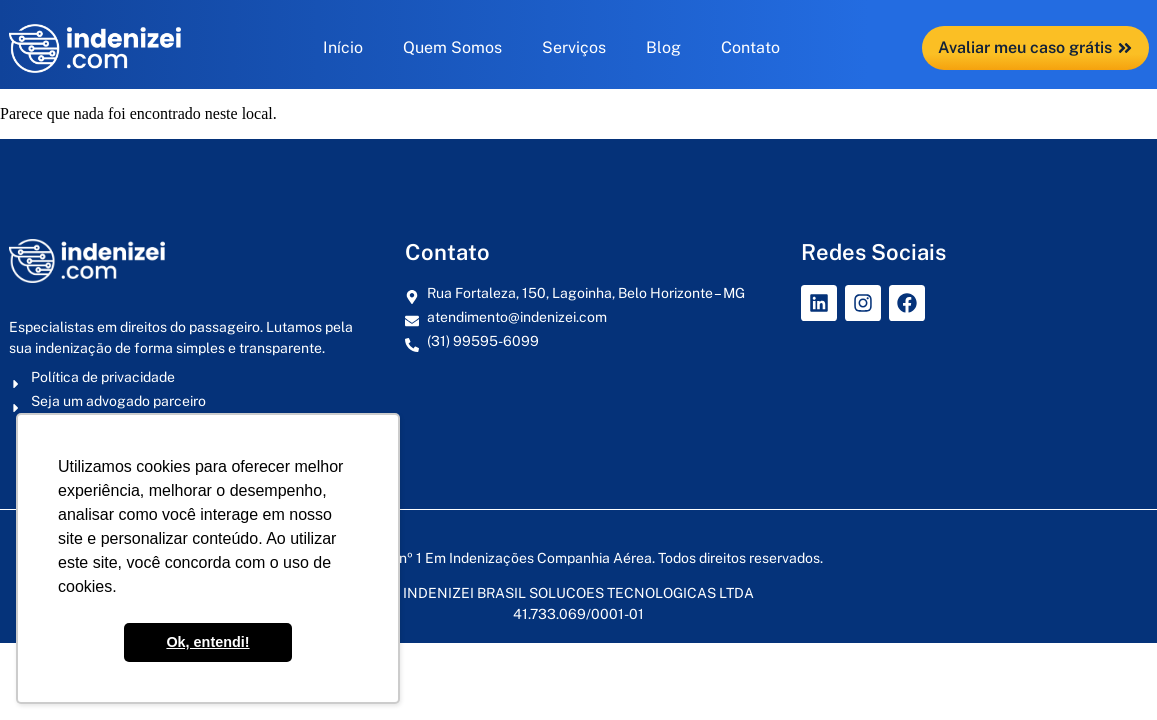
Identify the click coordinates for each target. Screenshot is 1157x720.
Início (343, 47)
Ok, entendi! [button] (207, 642)
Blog (663, 47)
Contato (750, 47)
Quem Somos (452, 47)
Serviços (574, 47)
